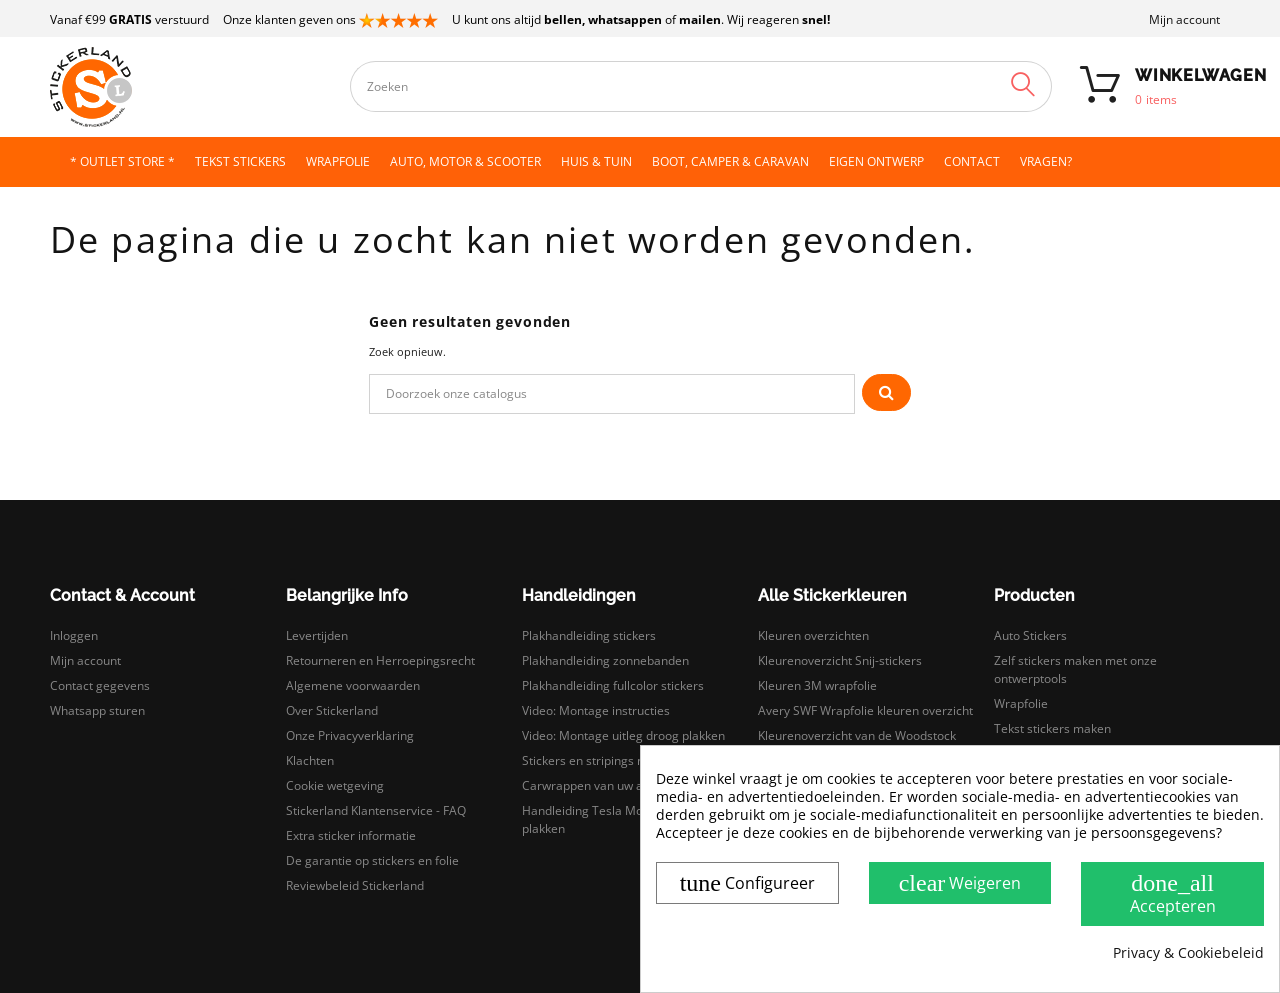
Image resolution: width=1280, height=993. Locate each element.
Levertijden (317, 635)
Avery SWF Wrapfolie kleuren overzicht (865, 710)
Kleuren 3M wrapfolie (817, 685)
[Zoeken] (612, 394)
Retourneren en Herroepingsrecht (380, 660)
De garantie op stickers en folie (372, 860)
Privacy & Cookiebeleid (1188, 953)
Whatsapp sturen (97, 710)
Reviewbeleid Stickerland (355, 885)
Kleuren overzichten (813, 635)
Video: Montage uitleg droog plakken (623, 735)
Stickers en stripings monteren (607, 760)
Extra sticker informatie (351, 835)
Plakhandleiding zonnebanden (605, 660)
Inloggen (74, 635)
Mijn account (1184, 19)
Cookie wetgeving (335, 785)
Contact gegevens (100, 685)
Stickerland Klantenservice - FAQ (376, 810)
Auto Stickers (1030, 635)
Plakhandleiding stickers (589, 635)
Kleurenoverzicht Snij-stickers (840, 660)
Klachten (310, 760)
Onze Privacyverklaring (350, 735)
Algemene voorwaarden (353, 685)
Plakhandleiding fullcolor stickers (613, 685)
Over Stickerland (332, 710)
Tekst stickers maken (1052, 728)
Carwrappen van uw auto (591, 785)
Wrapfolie (1021, 703)
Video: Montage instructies (596, 710)
